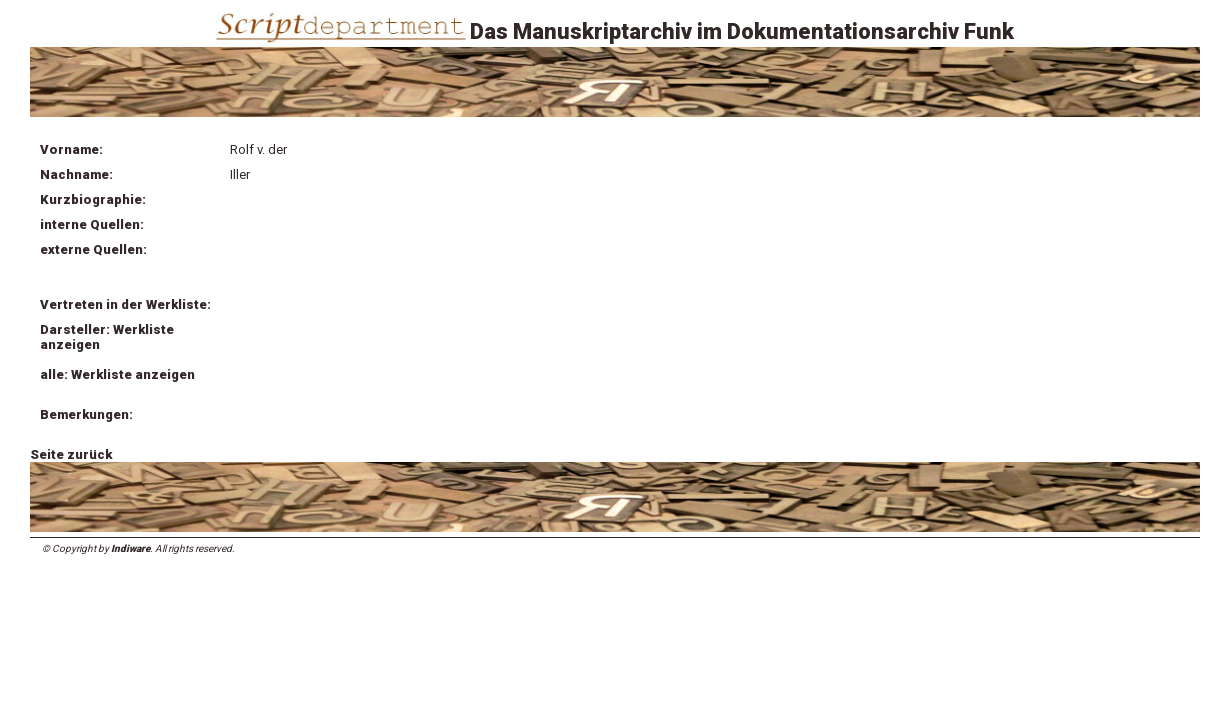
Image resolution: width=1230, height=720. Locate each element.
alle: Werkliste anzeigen (117, 374)
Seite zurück (71, 454)
